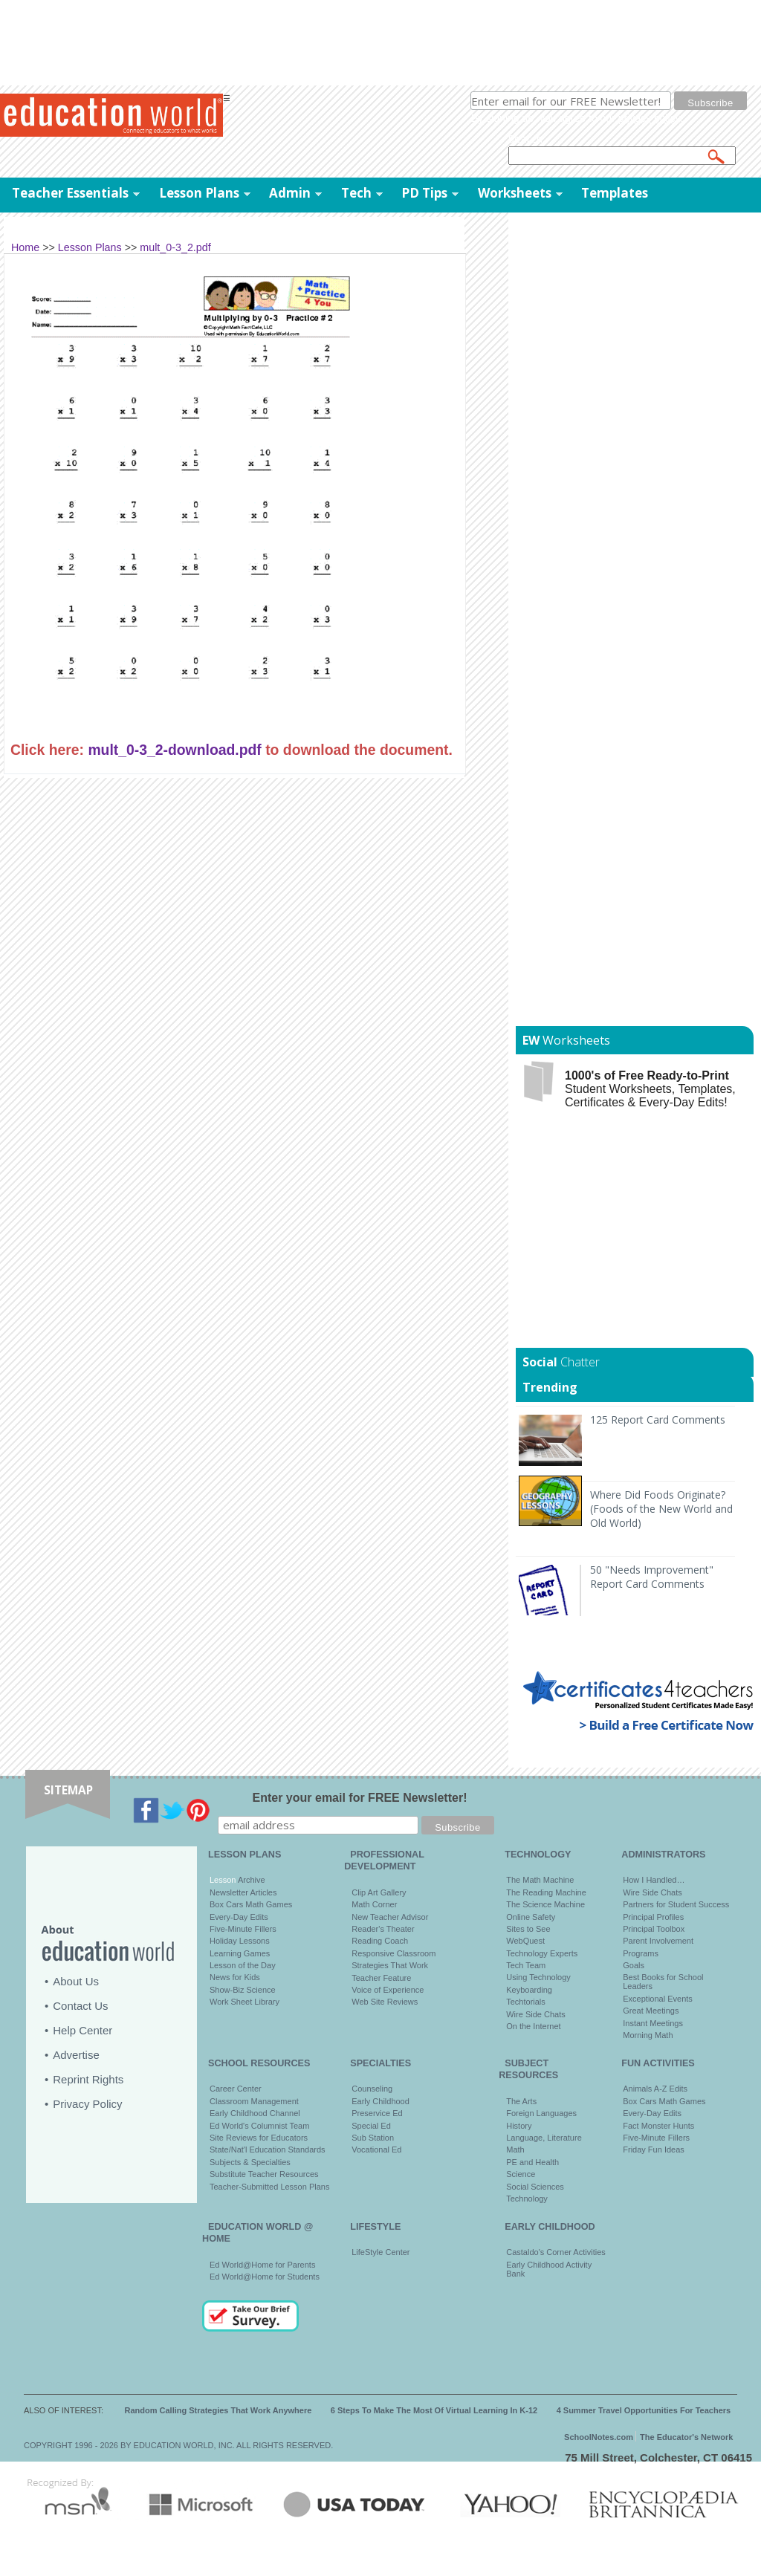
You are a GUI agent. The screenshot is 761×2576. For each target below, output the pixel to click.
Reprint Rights (88, 2079)
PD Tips (424, 192)
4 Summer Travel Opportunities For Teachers (644, 2410)
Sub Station (373, 2137)
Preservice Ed (377, 2113)
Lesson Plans (199, 192)
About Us (76, 1981)
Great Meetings (651, 2010)
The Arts (521, 2101)
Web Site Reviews (385, 2001)
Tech (356, 192)
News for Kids (235, 1977)
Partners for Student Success (676, 1904)
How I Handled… (653, 1879)
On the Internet (533, 2026)
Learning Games (240, 1953)
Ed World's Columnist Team (259, 2125)
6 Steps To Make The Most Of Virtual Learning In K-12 (434, 2410)
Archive (250, 1879)
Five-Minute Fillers (243, 1928)
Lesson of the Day (243, 1965)
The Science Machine (545, 1904)
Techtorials (525, 2001)
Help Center (82, 2030)
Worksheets (514, 192)
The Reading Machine (546, 1892)
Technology (527, 2198)
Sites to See (528, 1928)
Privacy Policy (87, 2104)
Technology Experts (541, 1953)
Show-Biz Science (243, 1989)
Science (520, 2174)
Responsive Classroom (393, 1953)
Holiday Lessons (240, 1940)
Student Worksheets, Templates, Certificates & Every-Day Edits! (650, 1089)
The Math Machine (540, 1879)
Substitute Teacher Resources (264, 2174)
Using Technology (538, 1977)
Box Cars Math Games (251, 1904)
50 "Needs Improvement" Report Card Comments (651, 1577)
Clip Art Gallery (379, 1892)
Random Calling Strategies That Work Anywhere (218, 2410)
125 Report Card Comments (657, 1419)
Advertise (76, 2054)
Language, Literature (544, 2137)
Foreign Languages (541, 2113)
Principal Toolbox (653, 1928)
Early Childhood (380, 2101)
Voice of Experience (388, 1989)
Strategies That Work (390, 1965)
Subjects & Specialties (250, 2162)
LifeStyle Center (380, 2252)
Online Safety (530, 1916)
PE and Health (532, 2162)
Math (515, 2149)
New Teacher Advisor (390, 1916)
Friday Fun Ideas (653, 2149)
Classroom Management (254, 2101)
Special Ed (371, 2125)
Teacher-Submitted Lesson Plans (269, 2186)
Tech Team (525, 1965)
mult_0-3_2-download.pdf (174, 750)
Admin (290, 192)
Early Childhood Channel (255, 2113)
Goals (633, 1965)
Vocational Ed (376, 2149)
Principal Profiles (653, 1916)
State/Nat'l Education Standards (268, 2149)
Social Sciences (535, 2186)
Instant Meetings (653, 2023)
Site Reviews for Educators (259, 2137)
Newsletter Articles (243, 1892)
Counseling (372, 2088)
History (518, 2125)
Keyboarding (529, 1989)
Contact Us (80, 2005)
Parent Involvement (658, 1940)
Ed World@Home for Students (265, 2276)
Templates (614, 192)
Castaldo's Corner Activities (556, 2252)
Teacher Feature (381, 1977)
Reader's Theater (383, 1928)
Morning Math (648, 2035)
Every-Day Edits (239, 1916)
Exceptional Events (658, 1998)
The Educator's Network (686, 2437)
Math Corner (374, 1904)
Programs (640, 1953)
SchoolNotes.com (598, 2437)
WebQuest (525, 1940)
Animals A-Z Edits (655, 2088)
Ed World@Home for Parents (262, 2264)
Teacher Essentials (70, 192)
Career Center (236, 2088)
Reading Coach (380, 1940)
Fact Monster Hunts (658, 2125)
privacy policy (649, 118)
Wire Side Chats (535, 2014)
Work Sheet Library (244, 2001)
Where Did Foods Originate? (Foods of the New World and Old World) (661, 1508)
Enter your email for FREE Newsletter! (360, 1797)
